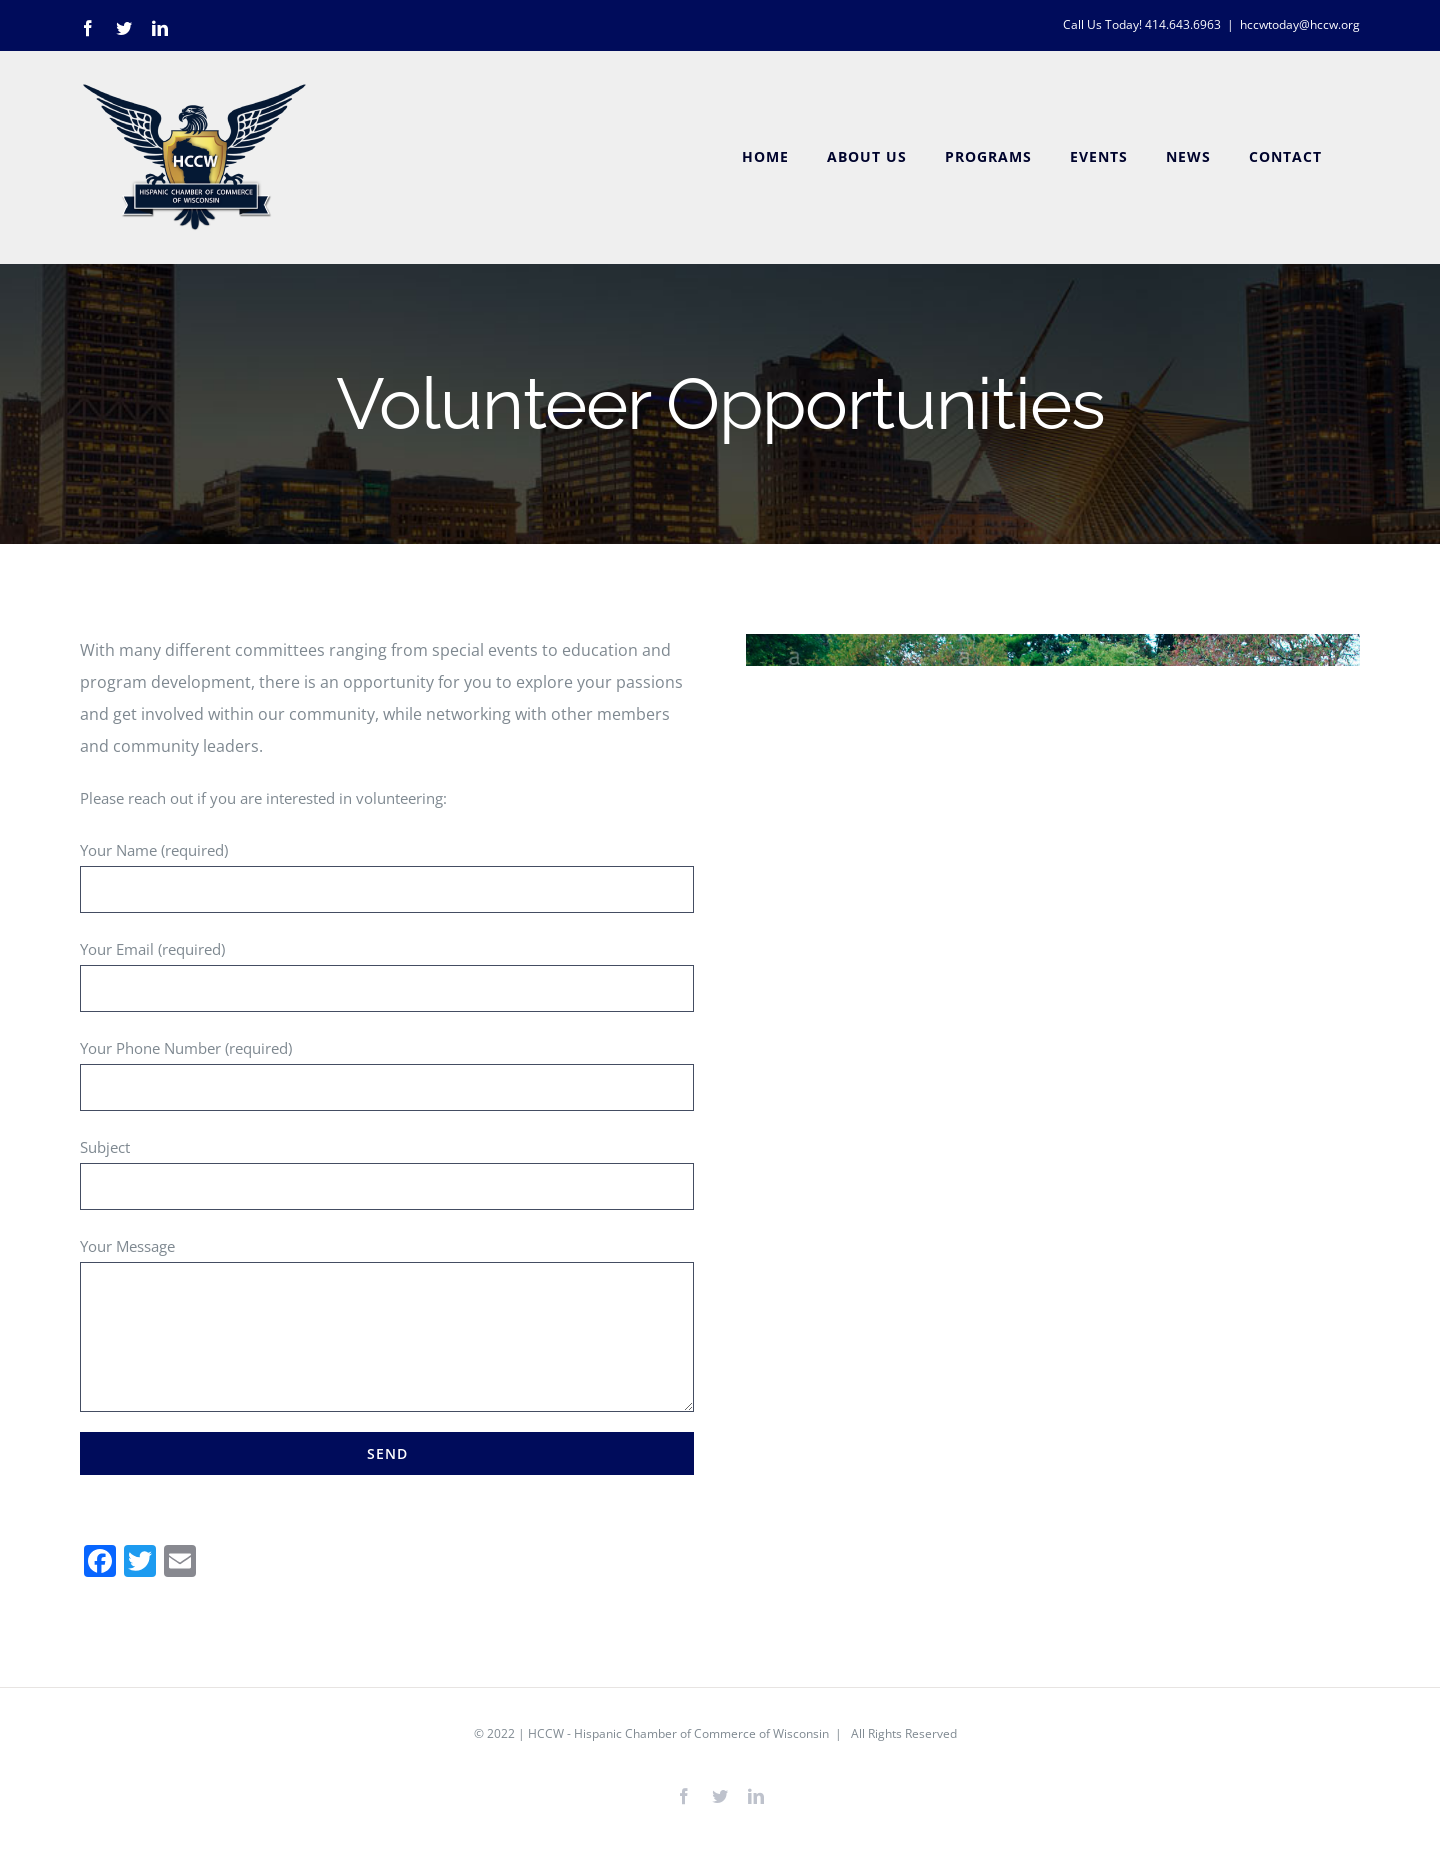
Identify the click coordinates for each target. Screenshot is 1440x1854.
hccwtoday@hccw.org (1300, 24)
